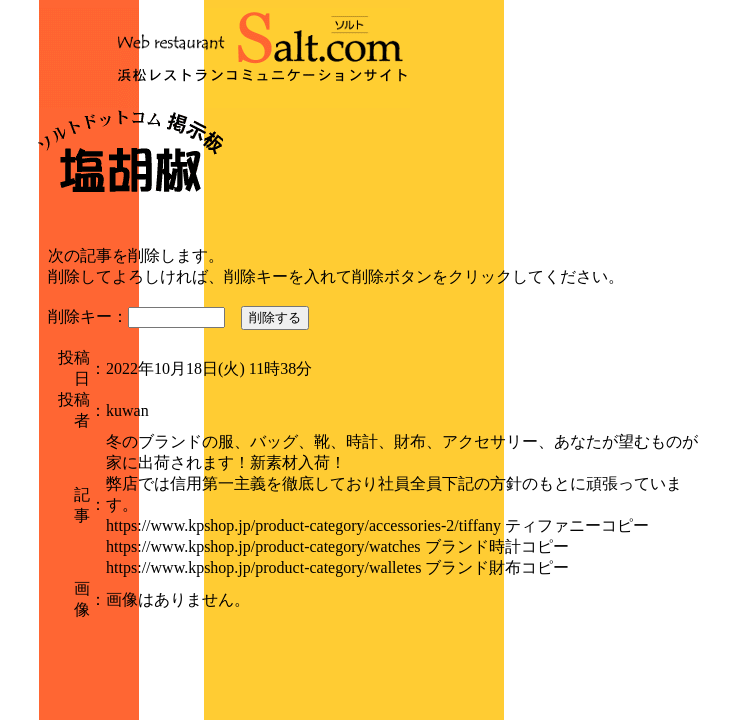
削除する (275, 317)
